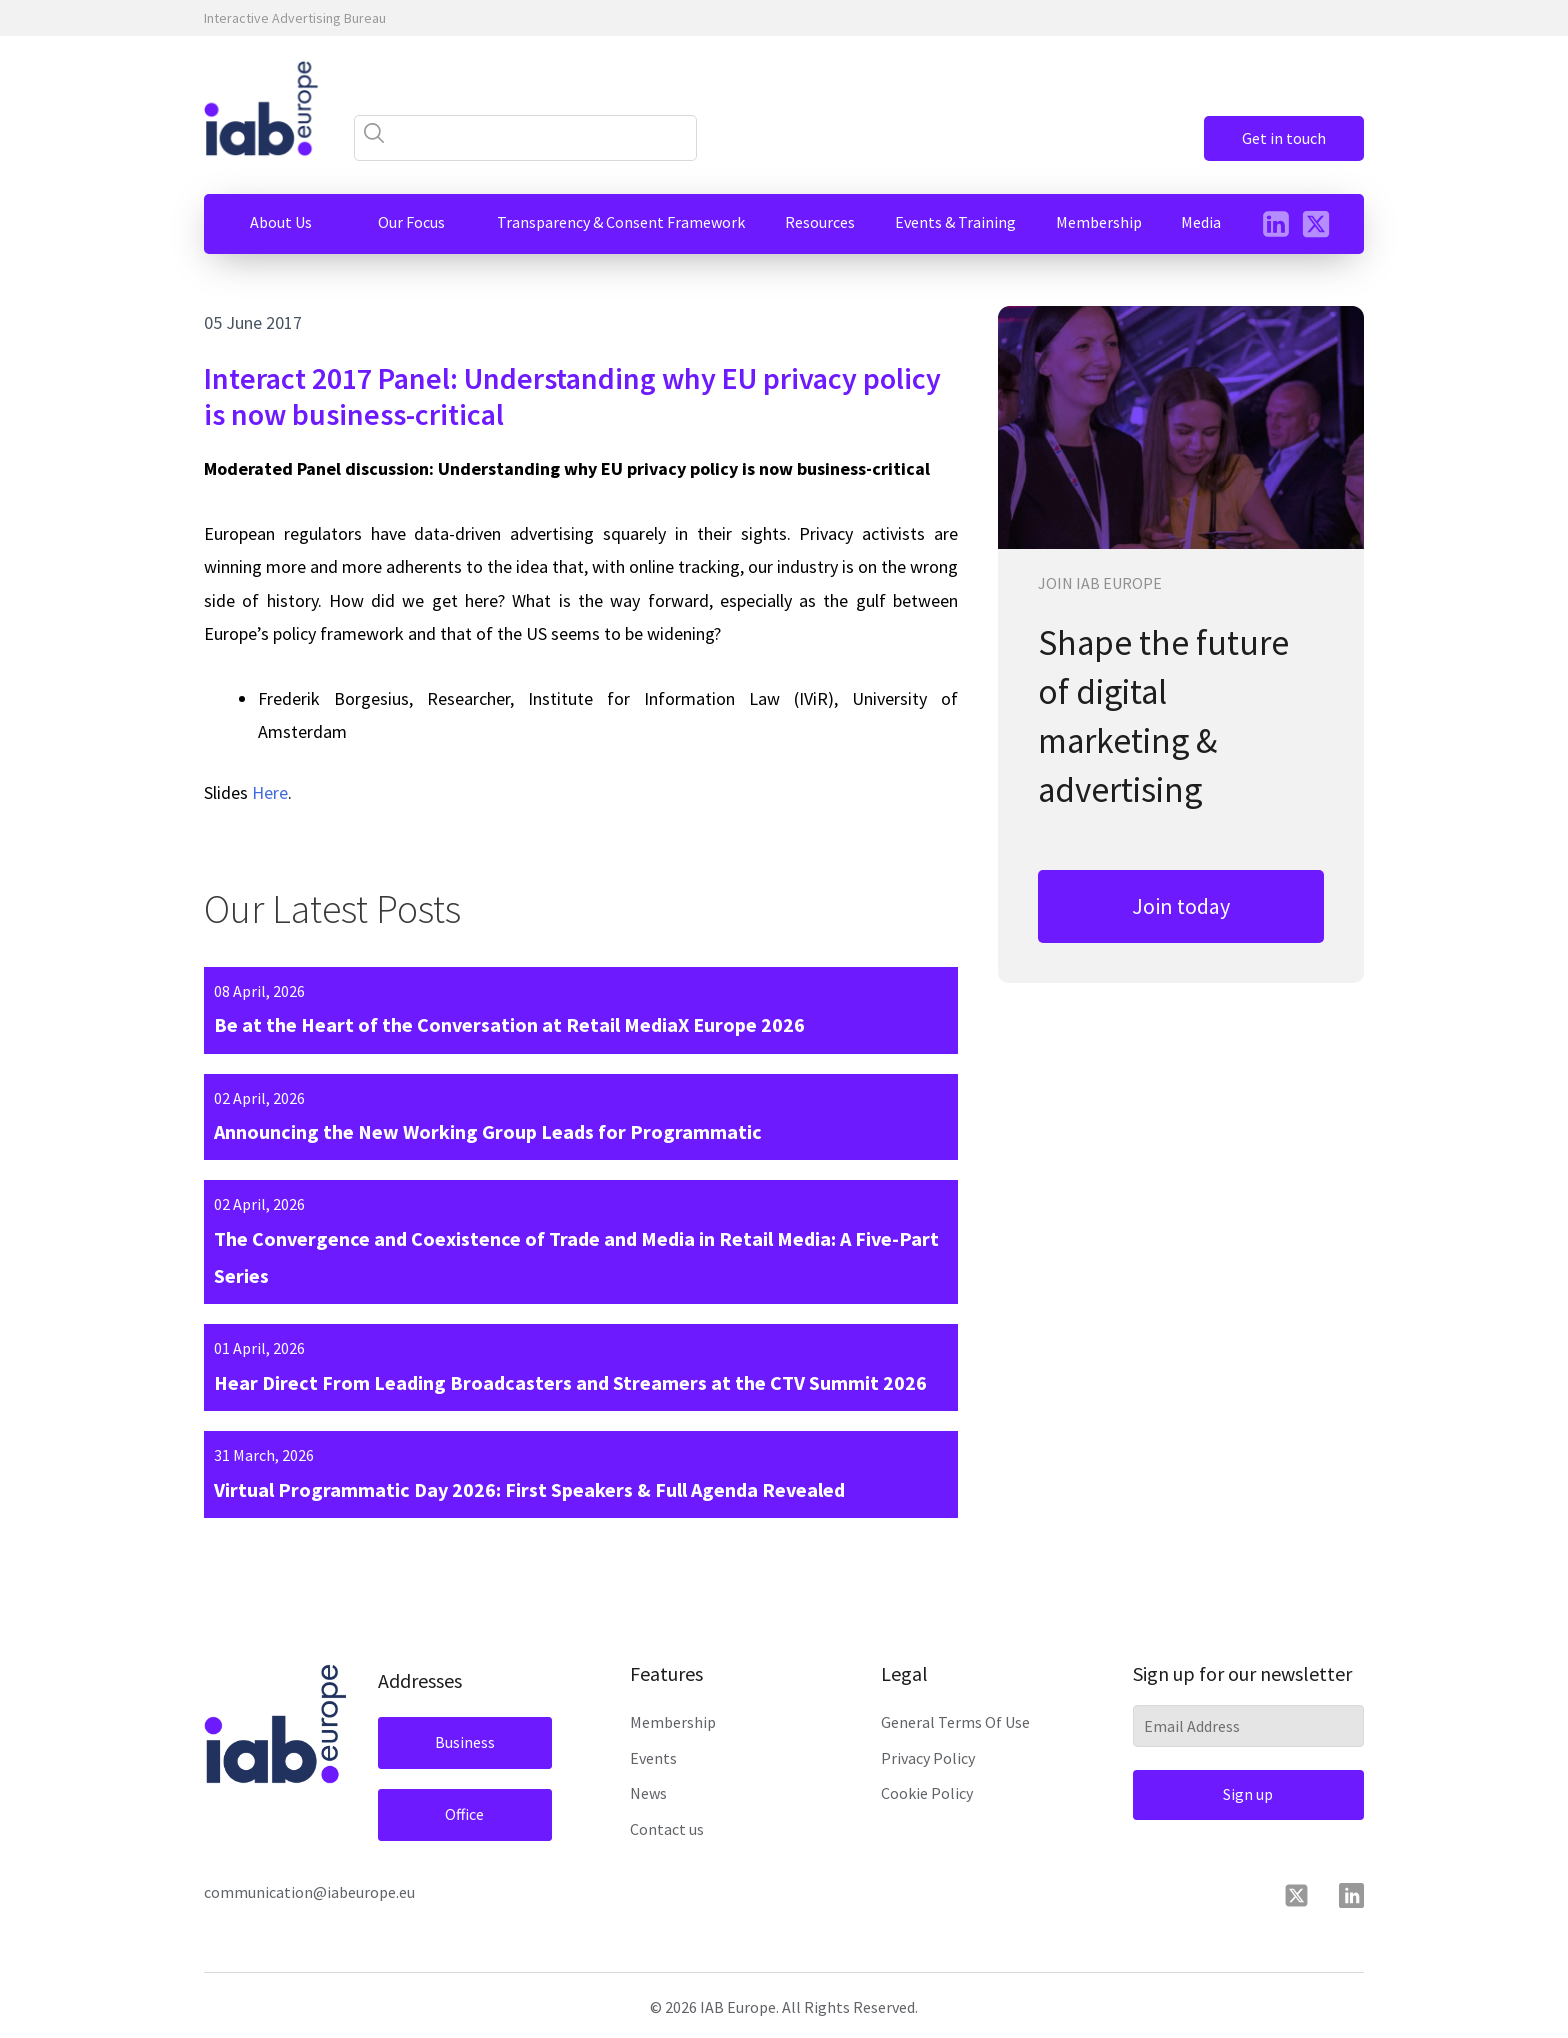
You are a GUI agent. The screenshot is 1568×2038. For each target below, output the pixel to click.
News (648, 1793)
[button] (281, 223)
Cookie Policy (927, 1793)
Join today (1181, 906)
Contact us (667, 1829)
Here (270, 792)
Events (653, 1758)
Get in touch (1284, 138)
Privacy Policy (928, 1758)
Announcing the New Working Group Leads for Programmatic (488, 1131)
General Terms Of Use (955, 1722)
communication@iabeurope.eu (309, 1892)
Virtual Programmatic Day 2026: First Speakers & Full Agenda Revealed (529, 1489)
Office (464, 1814)
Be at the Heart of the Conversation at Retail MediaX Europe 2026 (509, 1024)
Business (465, 1742)
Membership (673, 1722)
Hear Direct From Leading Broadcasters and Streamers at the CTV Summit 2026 (570, 1382)
